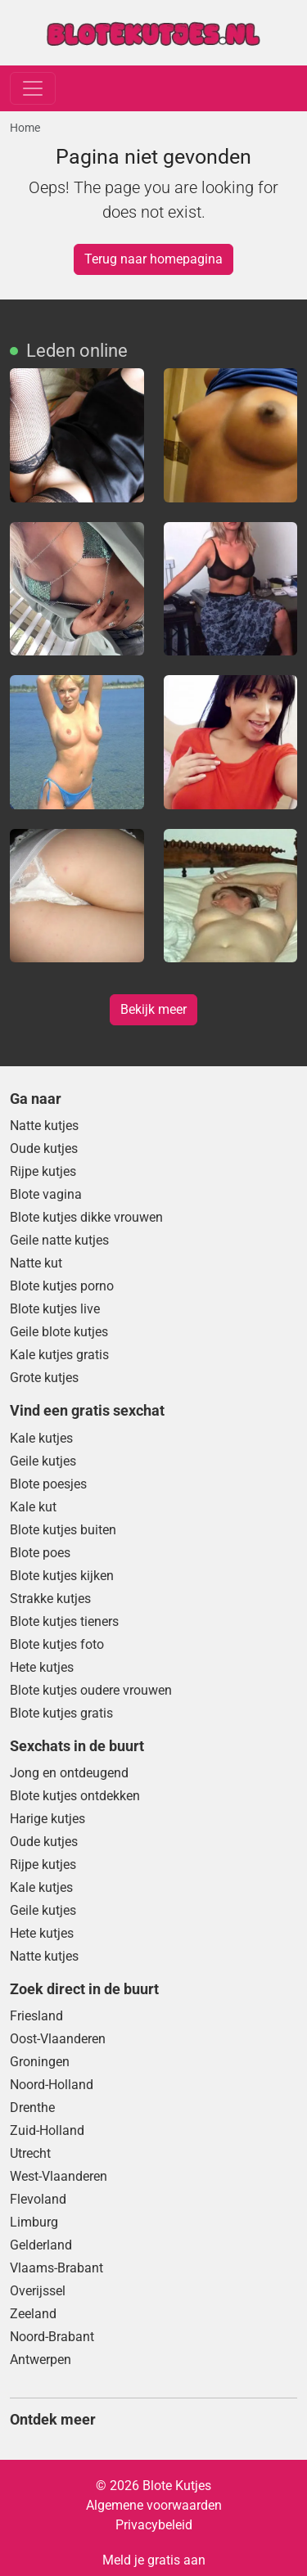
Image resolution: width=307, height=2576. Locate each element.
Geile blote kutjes (59, 1332)
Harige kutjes (47, 1818)
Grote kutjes (44, 1377)
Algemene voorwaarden (154, 2505)
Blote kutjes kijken (62, 1575)
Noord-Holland (51, 2084)
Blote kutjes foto (57, 1644)
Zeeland (33, 2314)
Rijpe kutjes (43, 1171)
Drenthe (32, 2107)
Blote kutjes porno (62, 1286)
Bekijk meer (153, 1009)
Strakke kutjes (50, 1598)
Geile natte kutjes (59, 1240)
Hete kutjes (42, 1667)
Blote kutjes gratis (61, 1713)
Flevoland (38, 2199)
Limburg (34, 2222)
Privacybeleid (153, 2525)
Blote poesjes (48, 1484)
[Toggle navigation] (33, 88)
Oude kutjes (44, 1148)
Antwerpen (40, 2359)
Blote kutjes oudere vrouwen (91, 1690)
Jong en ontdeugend (69, 1773)
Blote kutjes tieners (64, 1621)
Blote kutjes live (55, 1309)
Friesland (36, 2016)
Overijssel (37, 2291)
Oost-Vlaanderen (58, 2039)
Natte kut (36, 1263)
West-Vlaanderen (58, 2176)
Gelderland (41, 2245)
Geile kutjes (43, 1461)
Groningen (40, 2061)
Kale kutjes (41, 1438)
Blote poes (40, 1552)
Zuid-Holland (47, 2130)
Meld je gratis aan (153, 2560)
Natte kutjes (44, 1125)
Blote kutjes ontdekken (75, 1796)
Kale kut (33, 1507)
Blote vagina (46, 1194)
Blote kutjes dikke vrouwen (86, 1217)
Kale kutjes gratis (59, 1354)
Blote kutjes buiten (63, 1530)
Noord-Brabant (52, 2336)
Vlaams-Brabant (56, 2268)
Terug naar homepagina (153, 259)
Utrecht (30, 2153)
